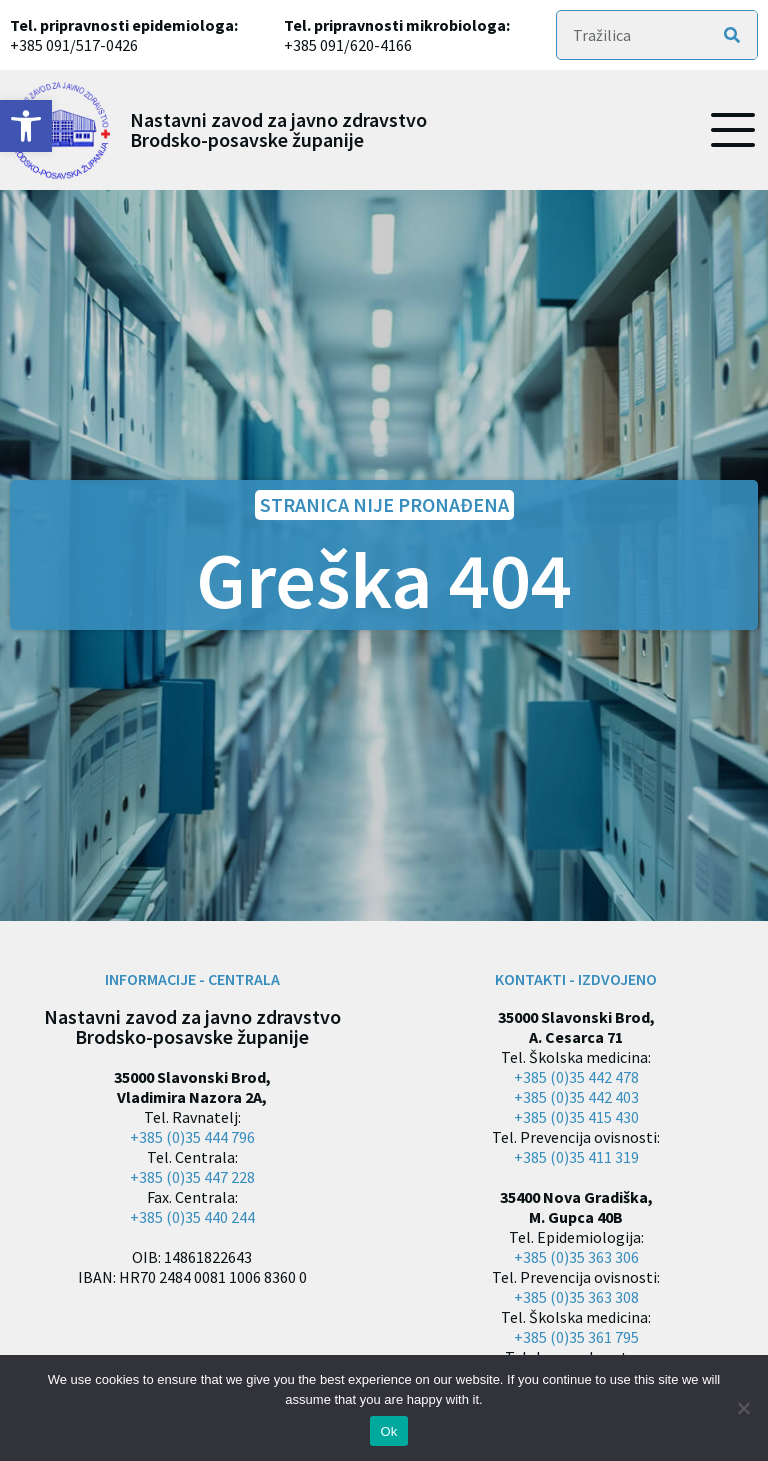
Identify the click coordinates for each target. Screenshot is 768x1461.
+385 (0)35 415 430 (576, 1117)
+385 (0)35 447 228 (192, 1177)
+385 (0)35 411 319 (576, 1157)
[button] (26, 126)
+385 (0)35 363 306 (576, 1257)
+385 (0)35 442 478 (576, 1077)
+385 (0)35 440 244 (192, 1217)
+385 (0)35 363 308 (576, 1297)
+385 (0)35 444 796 (192, 1137)
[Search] (732, 35)
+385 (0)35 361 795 (576, 1337)
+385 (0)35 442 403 (576, 1097)
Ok (388, 1431)
